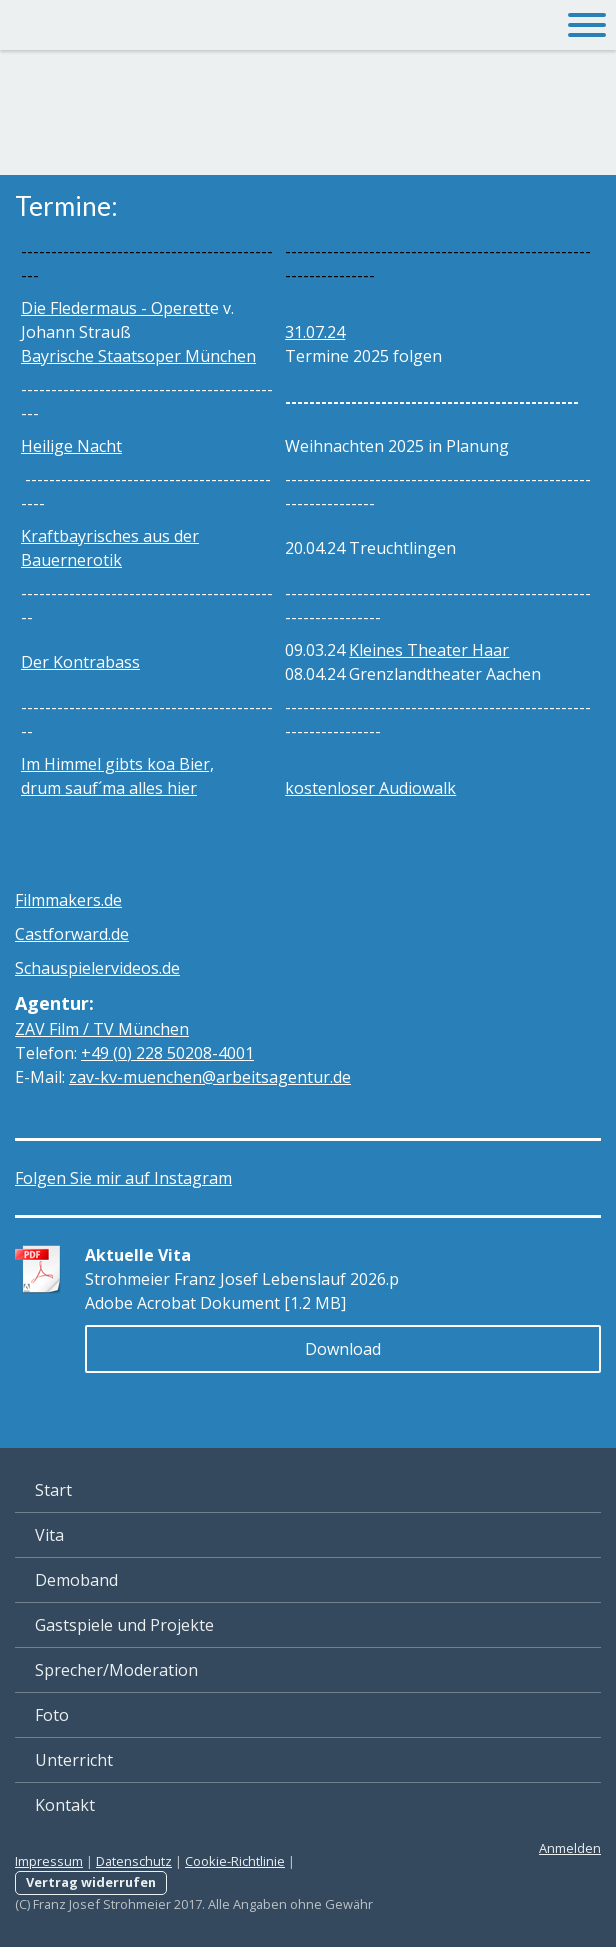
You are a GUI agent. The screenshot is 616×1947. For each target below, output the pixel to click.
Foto (52, 1715)
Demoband (76, 1580)
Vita (49, 1535)
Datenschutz (134, 1861)
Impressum (49, 1861)
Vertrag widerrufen (91, 1882)
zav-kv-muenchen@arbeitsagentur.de (210, 1077)
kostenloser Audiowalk (370, 788)
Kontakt (65, 1805)
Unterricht (74, 1760)
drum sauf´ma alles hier (109, 788)
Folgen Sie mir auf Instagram (123, 1178)
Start (53, 1490)
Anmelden (570, 1848)
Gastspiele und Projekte (124, 1625)
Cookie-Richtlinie (235, 1861)
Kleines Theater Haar (429, 650)
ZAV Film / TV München (102, 1029)
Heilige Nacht (71, 446)
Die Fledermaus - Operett (115, 308)
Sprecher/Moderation (116, 1670)
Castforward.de (72, 934)
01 (167, 1053)
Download (343, 1349)
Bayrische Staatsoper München (138, 356)
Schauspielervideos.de (97, 968)
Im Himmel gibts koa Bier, (117, 764)
